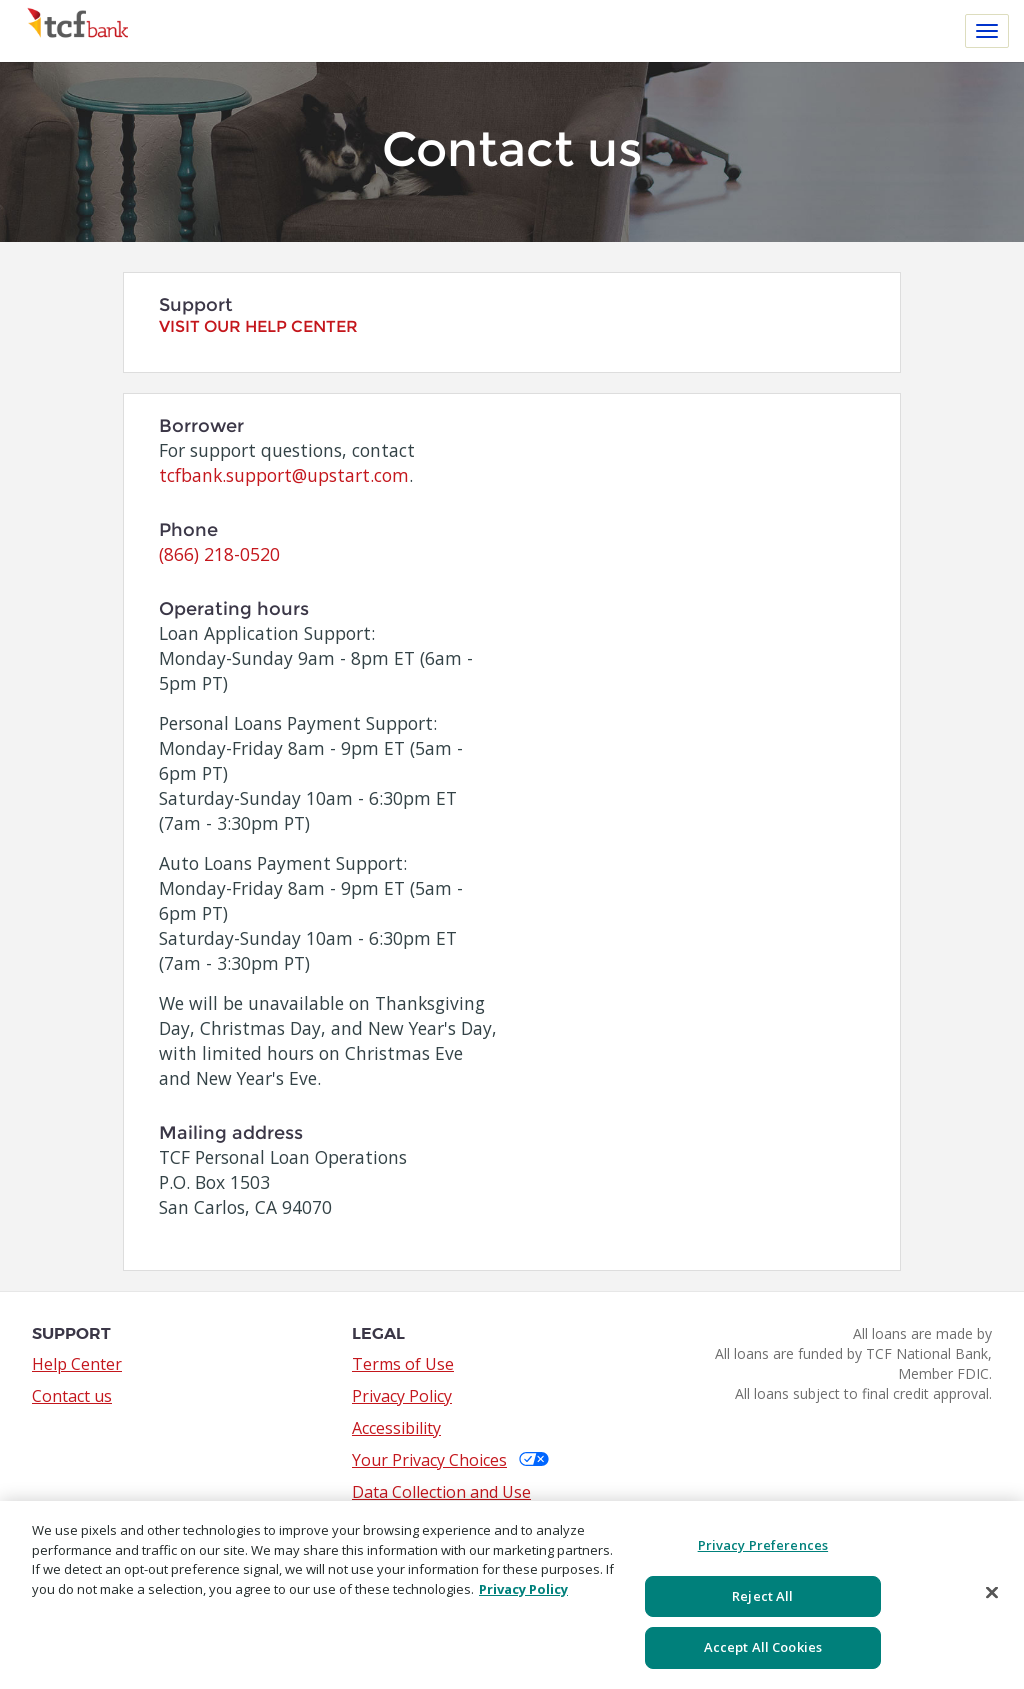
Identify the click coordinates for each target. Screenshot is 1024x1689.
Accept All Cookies (763, 1647)
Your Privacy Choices (450, 1460)
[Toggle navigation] (987, 31)
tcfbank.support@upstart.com (284, 475)
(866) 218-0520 (219, 554)
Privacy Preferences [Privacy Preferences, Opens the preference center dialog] (763, 1545)
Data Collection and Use (441, 1492)
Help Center (77, 1364)
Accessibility (396, 1428)
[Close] (992, 1593)
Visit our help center (258, 326)
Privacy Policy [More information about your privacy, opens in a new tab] (523, 1589)
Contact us (72, 1396)
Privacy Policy (402, 1396)
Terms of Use (403, 1364)
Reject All (762, 1596)
